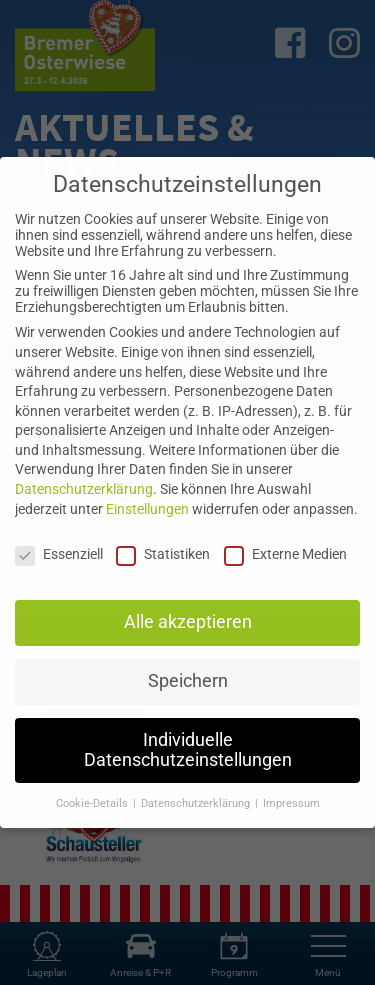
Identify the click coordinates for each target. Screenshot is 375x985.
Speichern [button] (188, 681)
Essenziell (59, 554)
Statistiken (163, 554)
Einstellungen (147, 509)
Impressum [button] (291, 803)
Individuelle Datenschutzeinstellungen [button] (188, 750)
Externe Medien (285, 554)
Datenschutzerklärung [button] (197, 803)
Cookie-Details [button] (93, 803)
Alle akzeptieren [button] (188, 622)
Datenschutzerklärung (84, 489)
